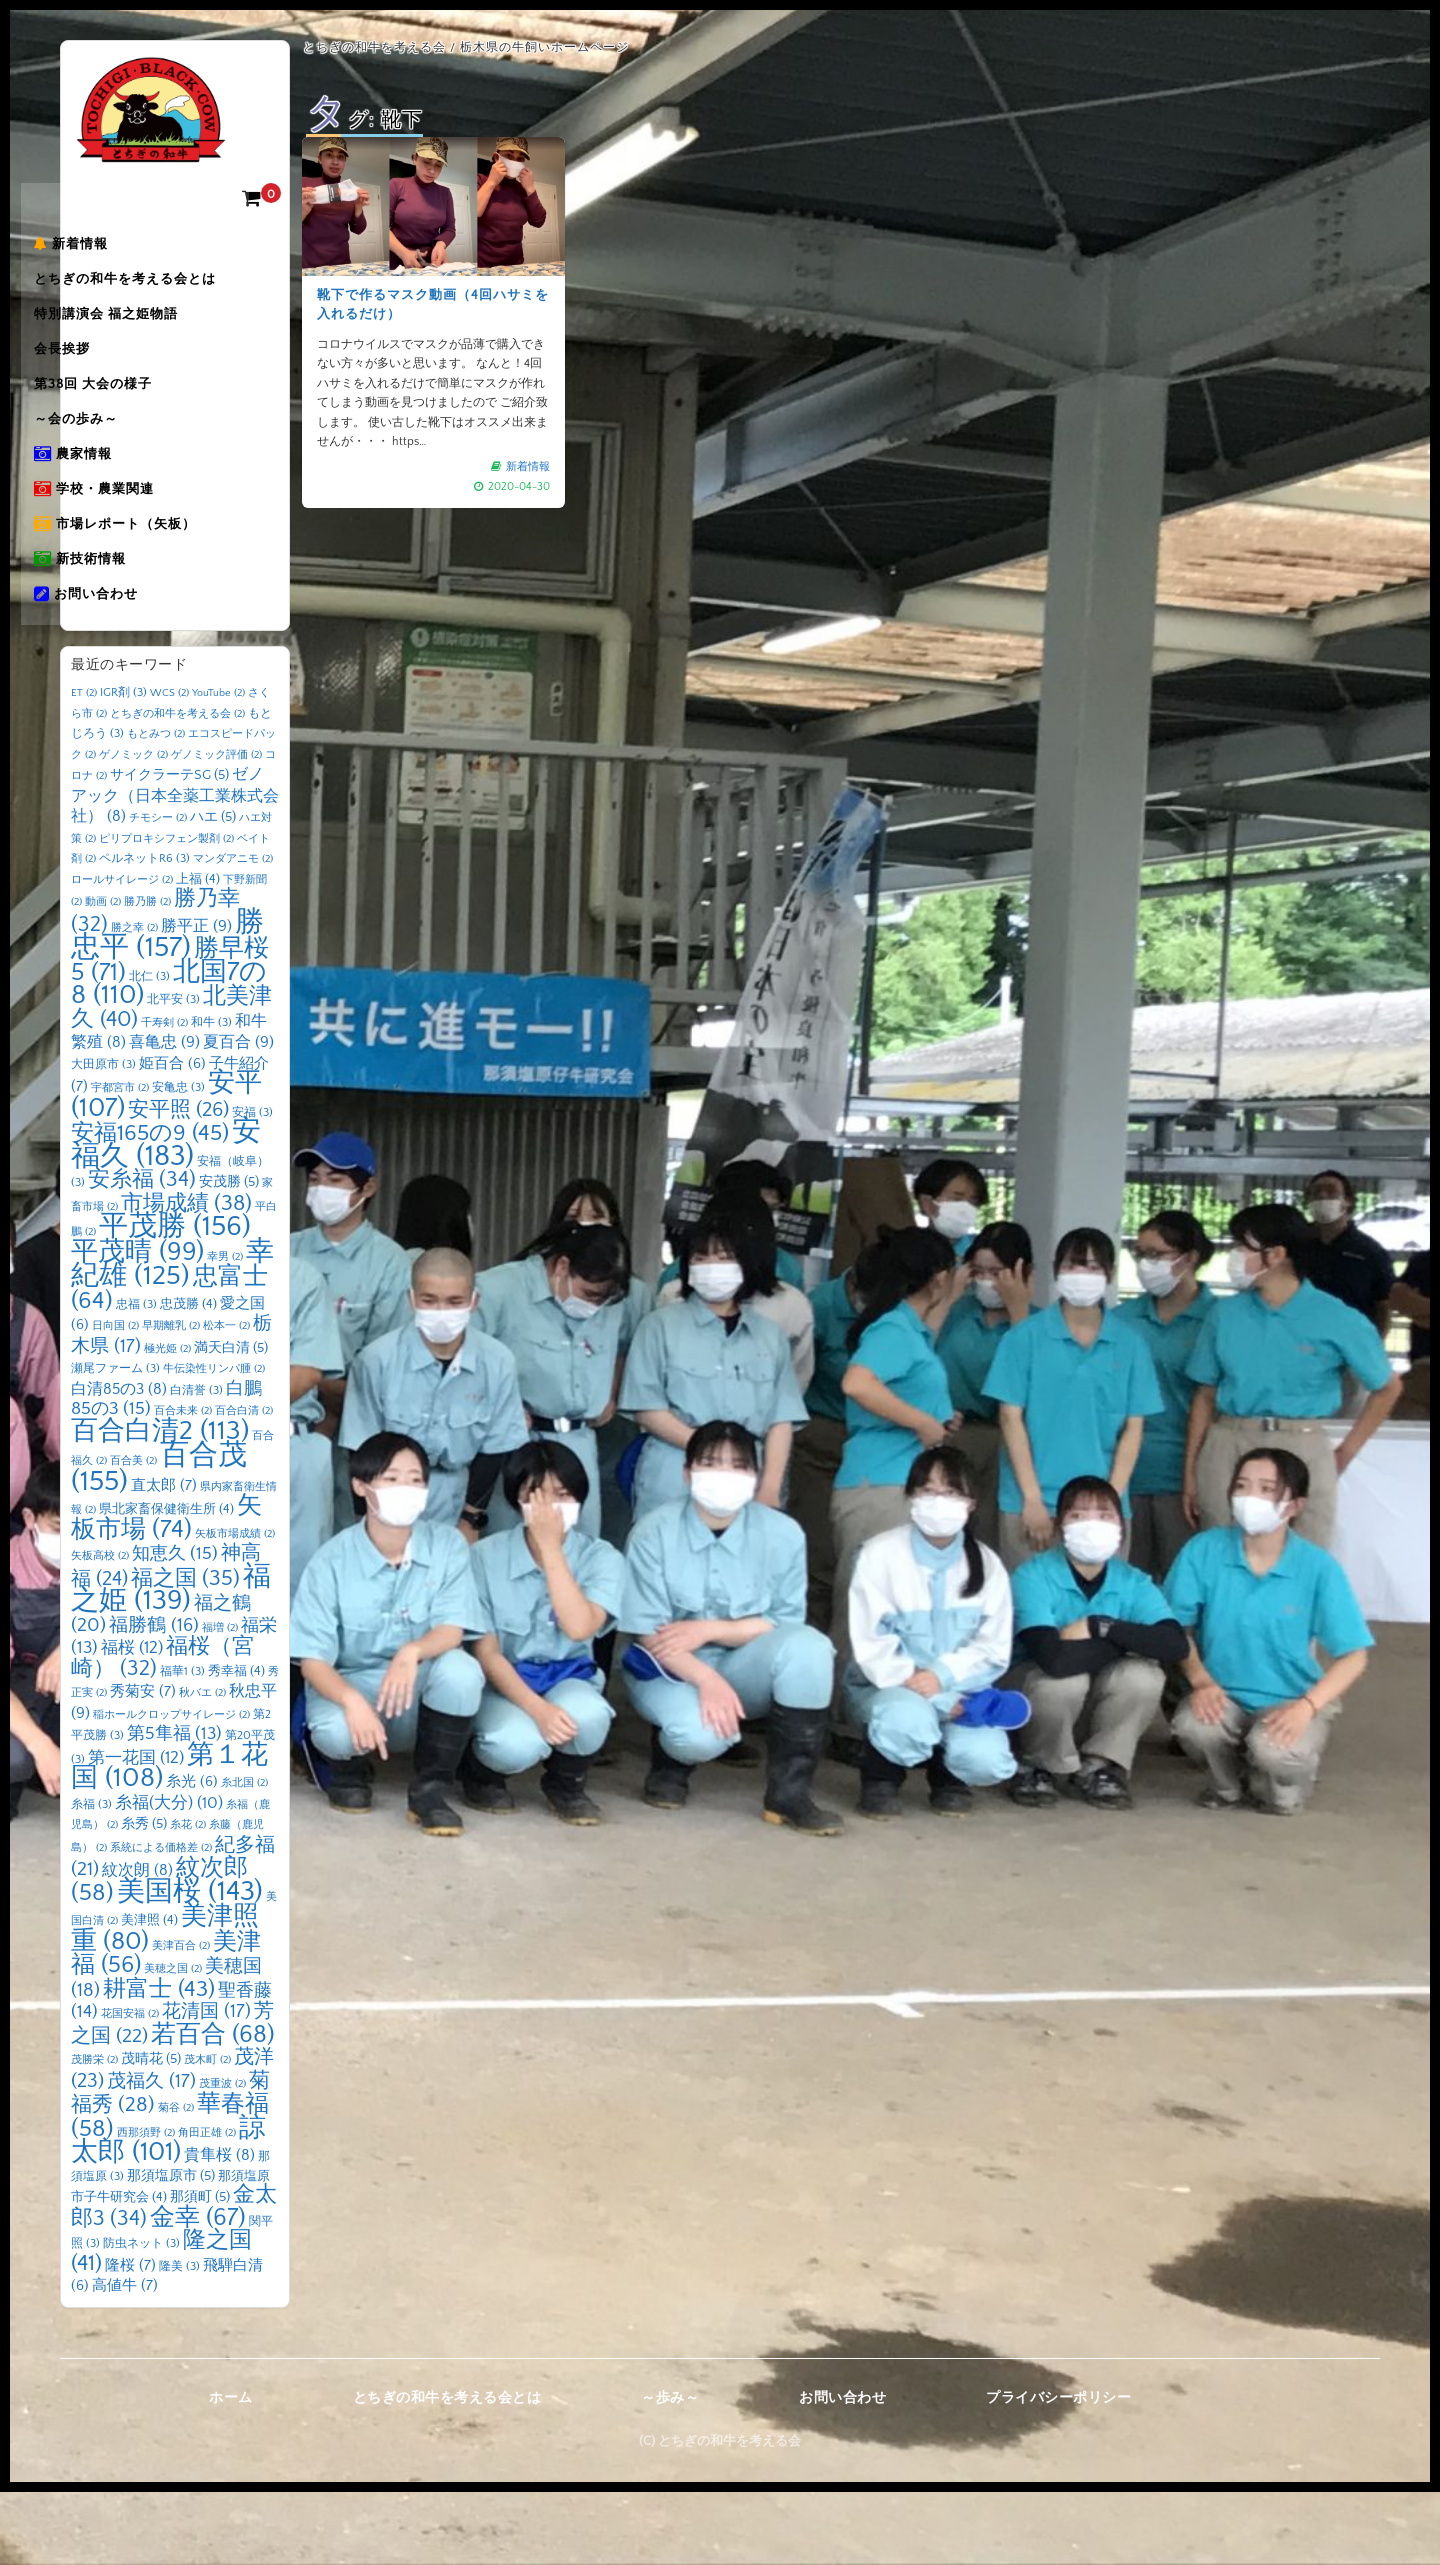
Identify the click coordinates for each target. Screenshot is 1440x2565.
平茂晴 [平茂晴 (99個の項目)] (137, 1325)
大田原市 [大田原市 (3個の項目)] (103, 1137)
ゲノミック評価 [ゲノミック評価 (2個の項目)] (216, 828)
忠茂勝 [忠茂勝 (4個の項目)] (188, 1377)
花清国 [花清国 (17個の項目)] (206, 2085)
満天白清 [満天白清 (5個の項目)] (231, 1421)
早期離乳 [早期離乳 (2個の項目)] (171, 1400)
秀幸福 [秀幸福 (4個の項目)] (236, 1744)
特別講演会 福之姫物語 (153, 335)
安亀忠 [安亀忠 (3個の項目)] (178, 1161)
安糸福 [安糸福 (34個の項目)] (142, 1254)
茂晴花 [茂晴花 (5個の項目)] (151, 2133)
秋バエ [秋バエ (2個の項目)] (202, 1767)
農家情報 (120, 503)
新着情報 (118, 251)
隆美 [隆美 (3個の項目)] (179, 2339)
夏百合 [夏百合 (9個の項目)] (238, 1116)
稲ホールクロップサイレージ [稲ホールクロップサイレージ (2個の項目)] (171, 1788)
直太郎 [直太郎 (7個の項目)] (164, 1558)
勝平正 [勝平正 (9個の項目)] (196, 999)
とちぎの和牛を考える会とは (172, 293)
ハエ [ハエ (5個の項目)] (213, 891)
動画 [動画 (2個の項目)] (103, 976)
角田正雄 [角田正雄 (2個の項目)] (207, 2206)
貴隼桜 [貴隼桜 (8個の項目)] (219, 2229)
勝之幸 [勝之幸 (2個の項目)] (134, 1001)
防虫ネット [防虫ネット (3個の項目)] (141, 2317)
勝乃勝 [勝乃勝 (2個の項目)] (147, 976)
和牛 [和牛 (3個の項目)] (211, 1095)
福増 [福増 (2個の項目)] (220, 1701)
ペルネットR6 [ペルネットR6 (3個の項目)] (144, 932)
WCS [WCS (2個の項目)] (169, 767)
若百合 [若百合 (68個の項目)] (213, 2107)
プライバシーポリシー (1058, 2471)
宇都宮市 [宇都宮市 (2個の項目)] (120, 1162)
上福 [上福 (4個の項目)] (198, 952)
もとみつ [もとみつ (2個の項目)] (156, 808)
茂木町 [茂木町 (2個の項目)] (207, 2134)
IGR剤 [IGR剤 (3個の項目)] (123, 766)
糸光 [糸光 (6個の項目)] (192, 1856)
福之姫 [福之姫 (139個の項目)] (171, 1662)
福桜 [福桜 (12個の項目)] (132, 1721)
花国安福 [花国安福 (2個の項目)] (130, 2088)
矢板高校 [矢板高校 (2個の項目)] (100, 1630)
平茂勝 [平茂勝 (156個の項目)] (175, 1300)
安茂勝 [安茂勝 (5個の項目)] (229, 1256)
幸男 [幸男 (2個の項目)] (225, 1330)
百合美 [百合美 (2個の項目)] (133, 1535)
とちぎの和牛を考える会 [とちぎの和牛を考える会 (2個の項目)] (177, 787)
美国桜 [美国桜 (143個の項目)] (190, 1964)
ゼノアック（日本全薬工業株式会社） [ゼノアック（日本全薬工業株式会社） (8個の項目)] (175, 869)
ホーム (231, 2471)
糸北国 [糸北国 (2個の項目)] (244, 1857)
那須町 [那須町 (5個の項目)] (200, 2271)
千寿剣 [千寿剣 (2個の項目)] (164, 1096)
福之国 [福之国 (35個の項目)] (185, 1651)
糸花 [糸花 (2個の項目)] (188, 1899)
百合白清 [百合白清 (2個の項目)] (244, 1485)
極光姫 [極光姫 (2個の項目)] (167, 1422)
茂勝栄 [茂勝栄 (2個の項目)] (94, 2134)
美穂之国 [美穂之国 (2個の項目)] (173, 2043)
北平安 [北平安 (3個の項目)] (173, 1073)
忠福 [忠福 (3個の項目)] (136, 1377)
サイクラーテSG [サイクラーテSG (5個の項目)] (169, 849)
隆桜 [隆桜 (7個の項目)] (130, 2338)
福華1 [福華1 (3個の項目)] (182, 1744)
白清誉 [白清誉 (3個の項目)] (196, 1463)
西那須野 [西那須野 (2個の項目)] (146, 2206)
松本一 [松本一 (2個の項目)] (226, 1400)
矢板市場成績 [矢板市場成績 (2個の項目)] (235, 1607)
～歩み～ (670, 2471)
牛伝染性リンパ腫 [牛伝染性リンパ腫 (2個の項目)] (214, 1443)
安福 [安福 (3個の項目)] (252, 1185)
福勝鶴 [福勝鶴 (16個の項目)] (154, 1698)
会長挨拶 (109, 377)
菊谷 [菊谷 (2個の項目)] (176, 2182)
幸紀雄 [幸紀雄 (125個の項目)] (172, 1337)
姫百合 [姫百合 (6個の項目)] (172, 1137)
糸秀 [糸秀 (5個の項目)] (144, 1898)
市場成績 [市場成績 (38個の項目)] (186, 1276)
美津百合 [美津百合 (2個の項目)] (181, 2019)
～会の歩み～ (123, 461)
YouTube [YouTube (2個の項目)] (218, 767)
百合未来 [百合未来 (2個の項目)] (183, 1485)
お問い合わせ (133, 671)
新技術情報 (127, 629)
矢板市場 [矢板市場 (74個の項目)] (166, 1592)
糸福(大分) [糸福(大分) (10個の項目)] (169, 1876)
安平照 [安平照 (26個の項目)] (178, 1183)
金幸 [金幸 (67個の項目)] (198, 2290)
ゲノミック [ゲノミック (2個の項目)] (133, 828)
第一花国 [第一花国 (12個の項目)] (136, 1830)
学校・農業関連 (141, 545)
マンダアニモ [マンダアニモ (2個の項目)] (233, 933)
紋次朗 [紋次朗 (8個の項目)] (137, 1944)
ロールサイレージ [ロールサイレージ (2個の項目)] (122, 953)
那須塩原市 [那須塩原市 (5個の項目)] (171, 2249)
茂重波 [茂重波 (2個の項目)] (222, 2157)
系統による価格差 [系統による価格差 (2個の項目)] (161, 1921)
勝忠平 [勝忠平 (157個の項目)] (167, 1008)
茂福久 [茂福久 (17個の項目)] (151, 2154)
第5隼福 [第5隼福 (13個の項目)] (174, 1808)
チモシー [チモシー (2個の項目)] (158, 892)
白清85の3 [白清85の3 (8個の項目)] (119, 1462)
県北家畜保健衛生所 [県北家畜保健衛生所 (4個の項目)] (166, 1583)
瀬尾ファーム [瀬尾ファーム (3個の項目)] (115, 1442)
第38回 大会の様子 (140, 419)
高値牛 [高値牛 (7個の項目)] (125, 2359)
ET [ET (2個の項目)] (84, 767)
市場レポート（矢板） (162, 587)
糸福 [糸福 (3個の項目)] (91, 1877)
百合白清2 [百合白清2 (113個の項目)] (160, 1504)
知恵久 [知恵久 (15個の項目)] (175, 1628)
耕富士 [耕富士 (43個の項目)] (159, 2062)
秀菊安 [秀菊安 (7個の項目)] (143, 1765)
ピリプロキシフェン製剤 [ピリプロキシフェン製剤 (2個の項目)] (166, 912)
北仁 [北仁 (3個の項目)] (149, 1049)
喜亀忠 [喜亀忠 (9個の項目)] (164, 1116)
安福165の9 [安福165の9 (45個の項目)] (150, 1207)
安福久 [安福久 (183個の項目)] (166, 1218)
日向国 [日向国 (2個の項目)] (115, 1400)
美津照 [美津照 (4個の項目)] (149, 1994)
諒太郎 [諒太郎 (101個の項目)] (168, 2213)
